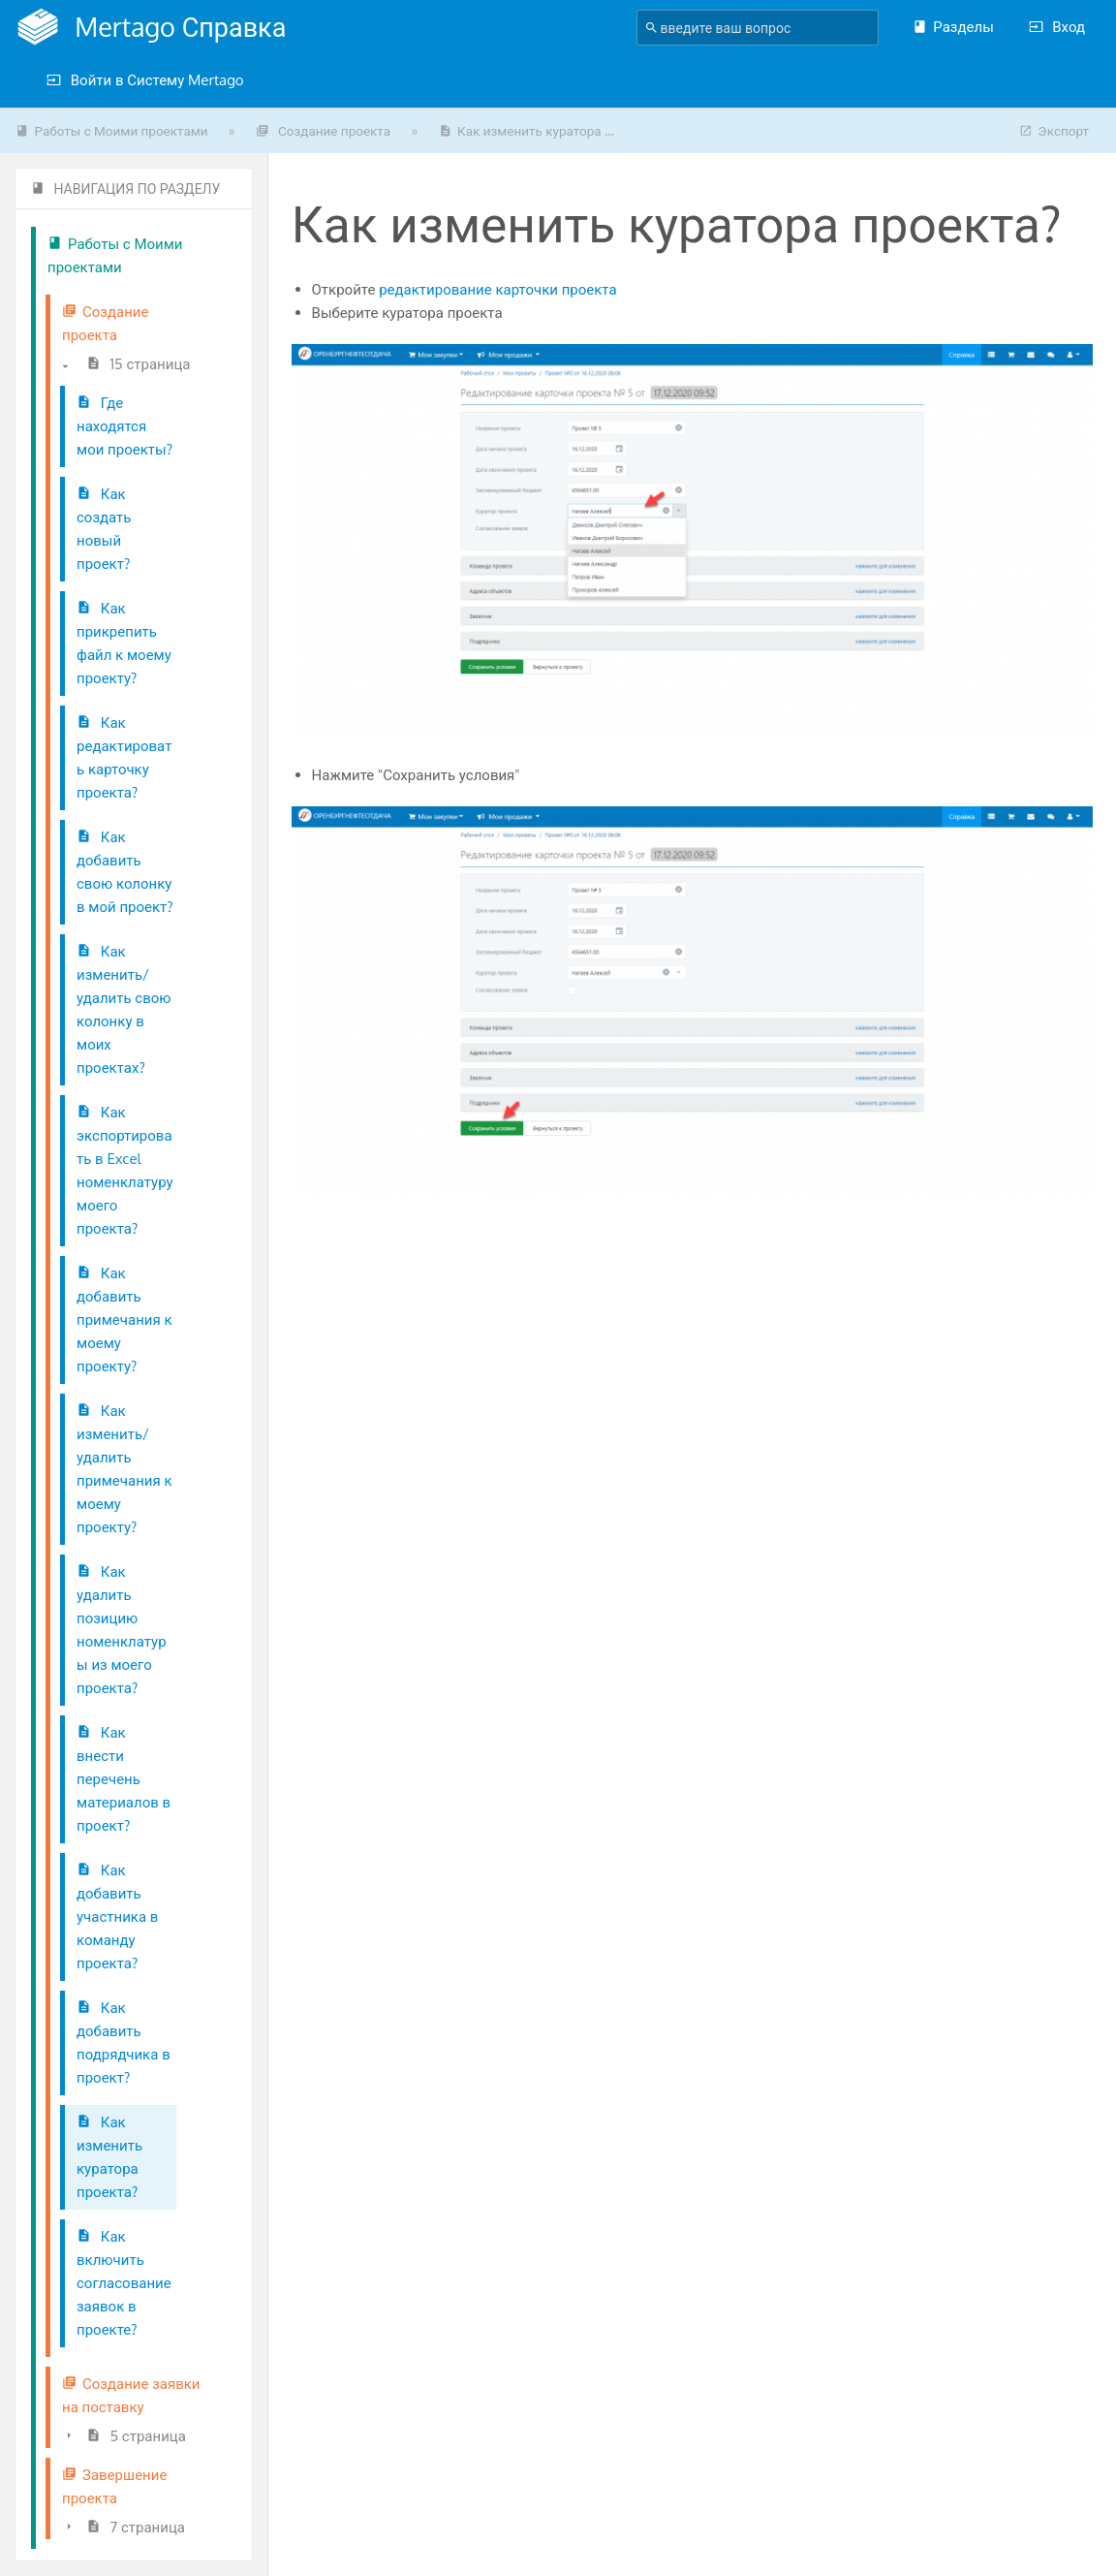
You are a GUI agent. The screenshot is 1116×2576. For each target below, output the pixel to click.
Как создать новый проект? (104, 529)
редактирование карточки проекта (497, 289)
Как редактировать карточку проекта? (124, 757)
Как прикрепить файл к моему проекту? (124, 643)
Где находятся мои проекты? (124, 425)
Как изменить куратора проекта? (109, 2157)
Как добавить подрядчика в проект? (123, 2042)
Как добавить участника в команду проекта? (117, 1916)
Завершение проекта (114, 2486)
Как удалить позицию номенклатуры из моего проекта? (122, 1629)
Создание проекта (323, 130)
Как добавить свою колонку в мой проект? (125, 872)
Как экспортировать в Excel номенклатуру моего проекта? (125, 1170)
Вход (1057, 26)
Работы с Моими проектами (112, 130)
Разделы (953, 26)
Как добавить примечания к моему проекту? (124, 1319)
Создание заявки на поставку (131, 2395)
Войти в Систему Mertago (145, 80)
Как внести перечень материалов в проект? (123, 1779)
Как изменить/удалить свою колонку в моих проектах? (124, 1009)
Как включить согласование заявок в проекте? (124, 2283)
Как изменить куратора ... (526, 130)
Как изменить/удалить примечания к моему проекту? (124, 1468)
